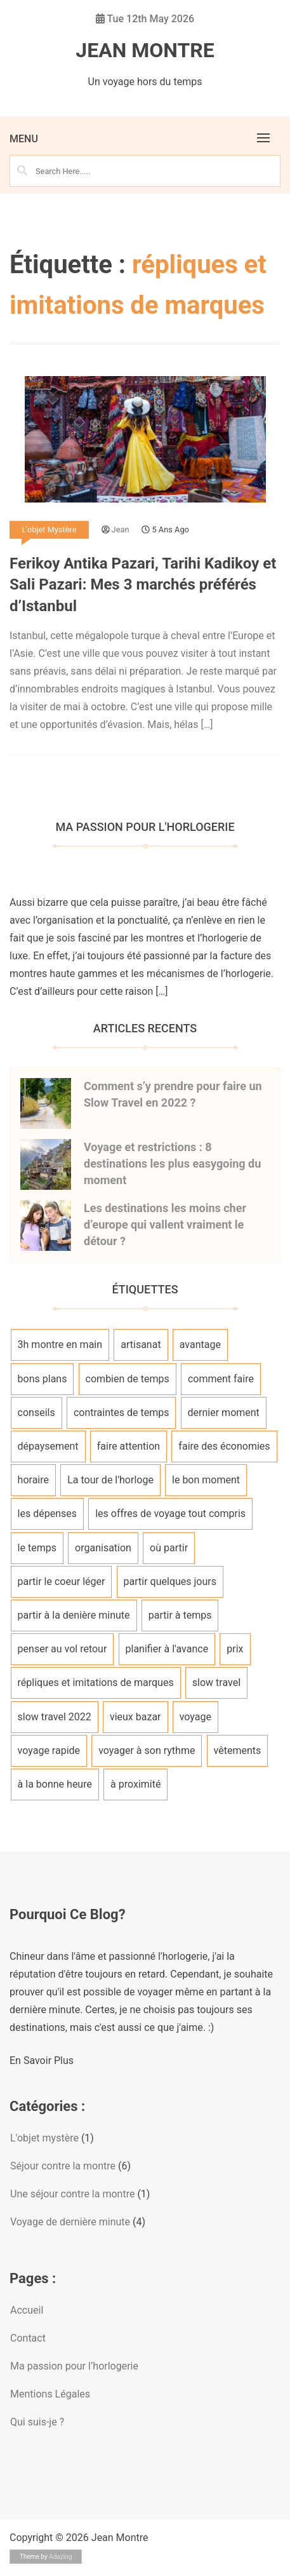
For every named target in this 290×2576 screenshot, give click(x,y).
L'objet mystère (49, 529)
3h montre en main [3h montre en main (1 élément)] (60, 1345)
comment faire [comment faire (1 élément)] (221, 1379)
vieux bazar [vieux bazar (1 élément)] (135, 1717)
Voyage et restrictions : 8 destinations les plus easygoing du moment (172, 1163)
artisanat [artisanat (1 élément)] (141, 1345)
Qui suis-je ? (37, 2422)
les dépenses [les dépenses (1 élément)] (47, 1513)
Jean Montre (145, 50)
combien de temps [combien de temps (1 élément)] (127, 1379)
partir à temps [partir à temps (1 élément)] (180, 1615)
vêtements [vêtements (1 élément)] (237, 1750)
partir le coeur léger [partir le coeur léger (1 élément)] (61, 1581)
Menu (24, 139)
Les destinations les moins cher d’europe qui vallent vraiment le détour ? (165, 1224)
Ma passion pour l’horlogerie (74, 2366)
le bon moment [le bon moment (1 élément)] (206, 1480)
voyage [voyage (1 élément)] (195, 1717)
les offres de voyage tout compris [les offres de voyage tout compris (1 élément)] (170, 1513)
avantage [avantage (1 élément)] (200, 1345)
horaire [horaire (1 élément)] (33, 1480)
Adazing (60, 2556)
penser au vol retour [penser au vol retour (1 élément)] (62, 1649)
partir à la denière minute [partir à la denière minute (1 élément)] (74, 1615)
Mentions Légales (50, 2394)
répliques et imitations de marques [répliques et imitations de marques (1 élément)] (96, 1682)
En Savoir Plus (42, 2060)
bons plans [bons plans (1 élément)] (42, 1379)
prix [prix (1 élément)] (235, 1649)
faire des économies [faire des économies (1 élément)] (224, 1446)
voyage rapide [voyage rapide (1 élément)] (49, 1750)
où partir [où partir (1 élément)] (169, 1548)
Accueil (26, 2310)
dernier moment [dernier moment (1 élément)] (224, 1412)
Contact (28, 2338)
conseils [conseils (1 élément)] (36, 1412)
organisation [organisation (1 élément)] (103, 1548)
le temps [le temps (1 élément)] (37, 1548)
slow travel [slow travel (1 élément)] (216, 1682)
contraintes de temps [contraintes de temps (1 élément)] (121, 1412)
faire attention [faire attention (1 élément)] (128, 1446)
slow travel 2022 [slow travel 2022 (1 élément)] (54, 1717)
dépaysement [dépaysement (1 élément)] (48, 1446)
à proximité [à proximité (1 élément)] (135, 1784)
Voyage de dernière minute (70, 2222)
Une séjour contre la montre (72, 2194)
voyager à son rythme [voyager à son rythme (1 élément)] (146, 1750)
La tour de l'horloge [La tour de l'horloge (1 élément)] (110, 1480)
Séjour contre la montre (62, 2166)
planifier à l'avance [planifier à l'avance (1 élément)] (167, 1649)
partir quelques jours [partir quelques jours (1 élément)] (170, 1581)
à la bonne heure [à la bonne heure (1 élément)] (55, 1784)
